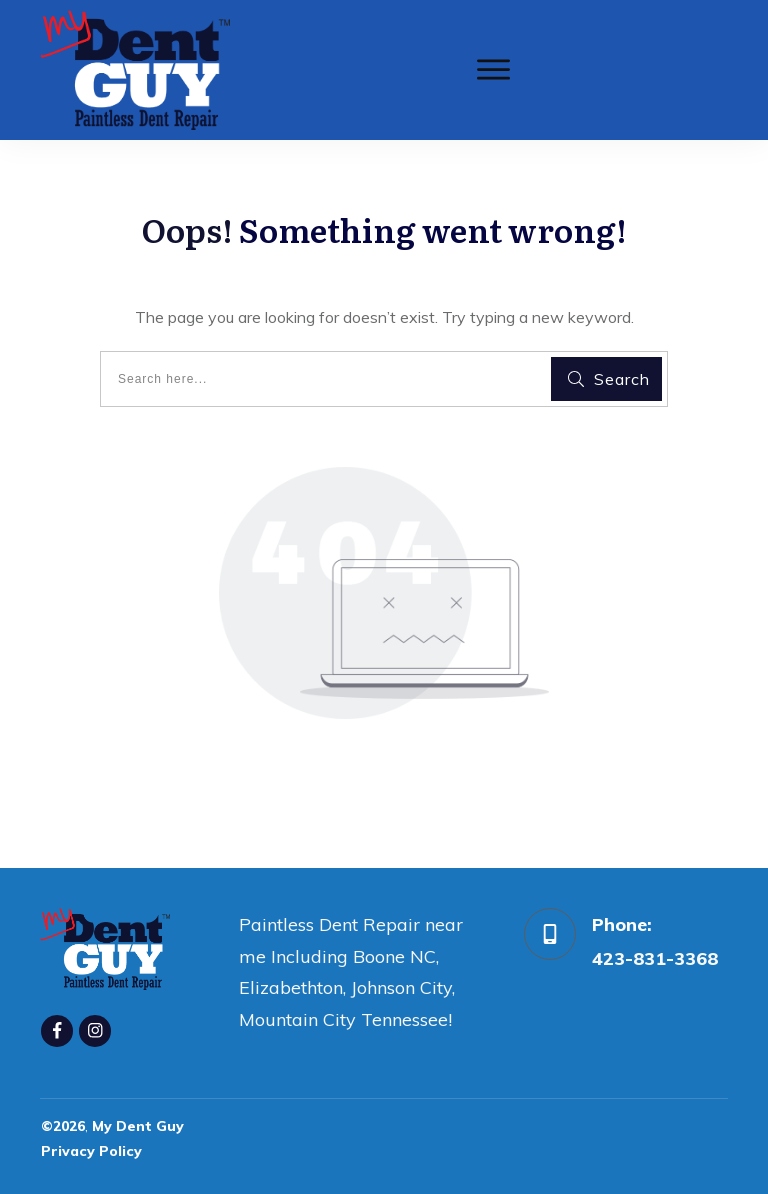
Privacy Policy (91, 1151)
